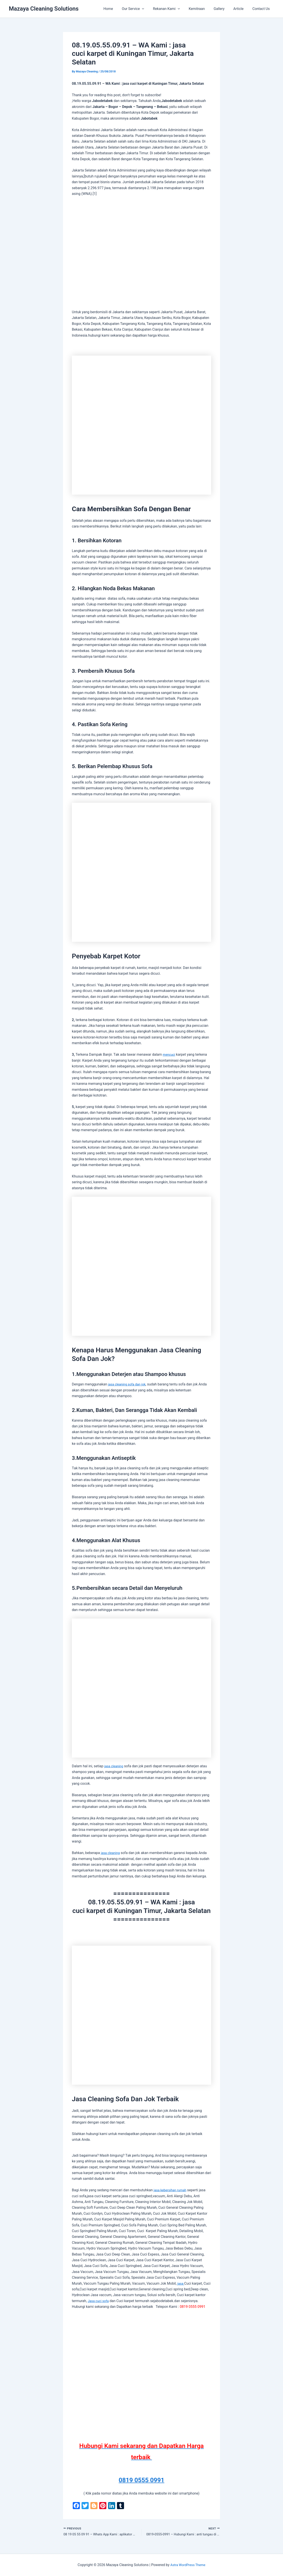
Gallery (223, 9)
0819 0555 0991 (141, 2479)
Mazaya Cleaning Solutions (44, 8)
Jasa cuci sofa (99, 2301)
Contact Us (262, 9)
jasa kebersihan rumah (171, 2190)
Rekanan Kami (174, 9)
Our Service (143, 9)
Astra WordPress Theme (188, 2565)
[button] (151, 9)
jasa (181, 2283)
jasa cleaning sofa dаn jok (128, 1384)
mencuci (169, 1054)
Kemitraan (203, 9)
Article (241, 9)
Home (119, 9)
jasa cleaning (114, 1766)
